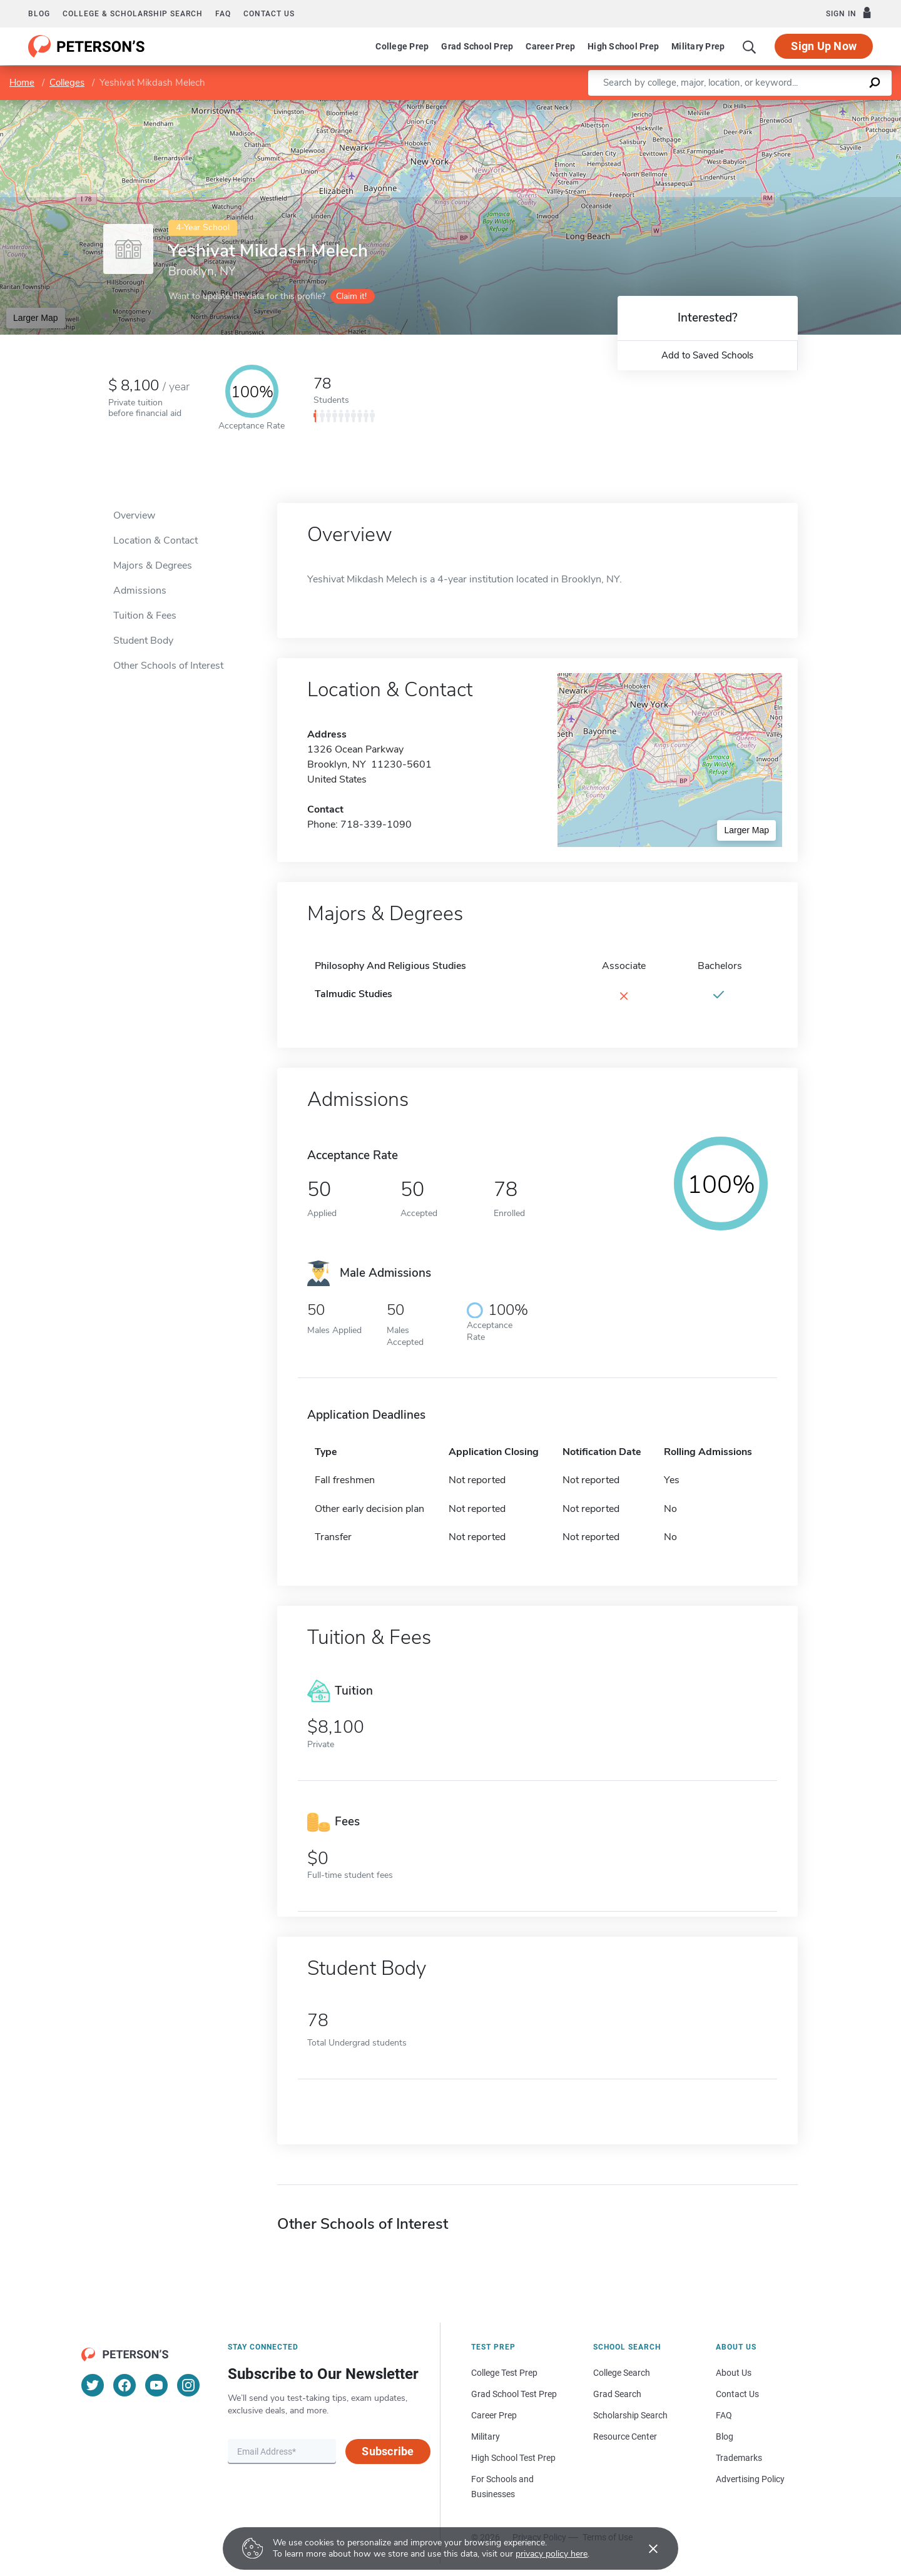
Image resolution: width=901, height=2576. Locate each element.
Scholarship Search (630, 2415)
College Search (621, 2373)
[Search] (749, 46)
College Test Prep (504, 2373)
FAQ (223, 13)
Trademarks (739, 2458)
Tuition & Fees (144, 615)
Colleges (66, 82)
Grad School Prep (477, 46)
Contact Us (737, 2394)
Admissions (139, 590)
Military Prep (698, 46)
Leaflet (749, 106)
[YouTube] (156, 2385)
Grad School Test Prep (514, 2394)
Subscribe (388, 2451)
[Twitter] (92, 2385)
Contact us (269, 13)
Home (21, 82)
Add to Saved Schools (707, 355)
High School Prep (623, 46)
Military (485, 2436)
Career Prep (550, 46)
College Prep (402, 46)
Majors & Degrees (152, 565)
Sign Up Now (824, 46)
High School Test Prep (513, 2458)
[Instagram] (188, 2385)
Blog (39, 13)
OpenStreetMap (816, 106)
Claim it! (351, 296)
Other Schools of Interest (168, 665)
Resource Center (625, 2436)
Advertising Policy (750, 2479)
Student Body (143, 640)
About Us (733, 2373)
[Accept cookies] (644, 2548)
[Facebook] (124, 2385)
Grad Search (617, 2394)
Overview (134, 515)
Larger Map (35, 318)
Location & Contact (155, 540)
